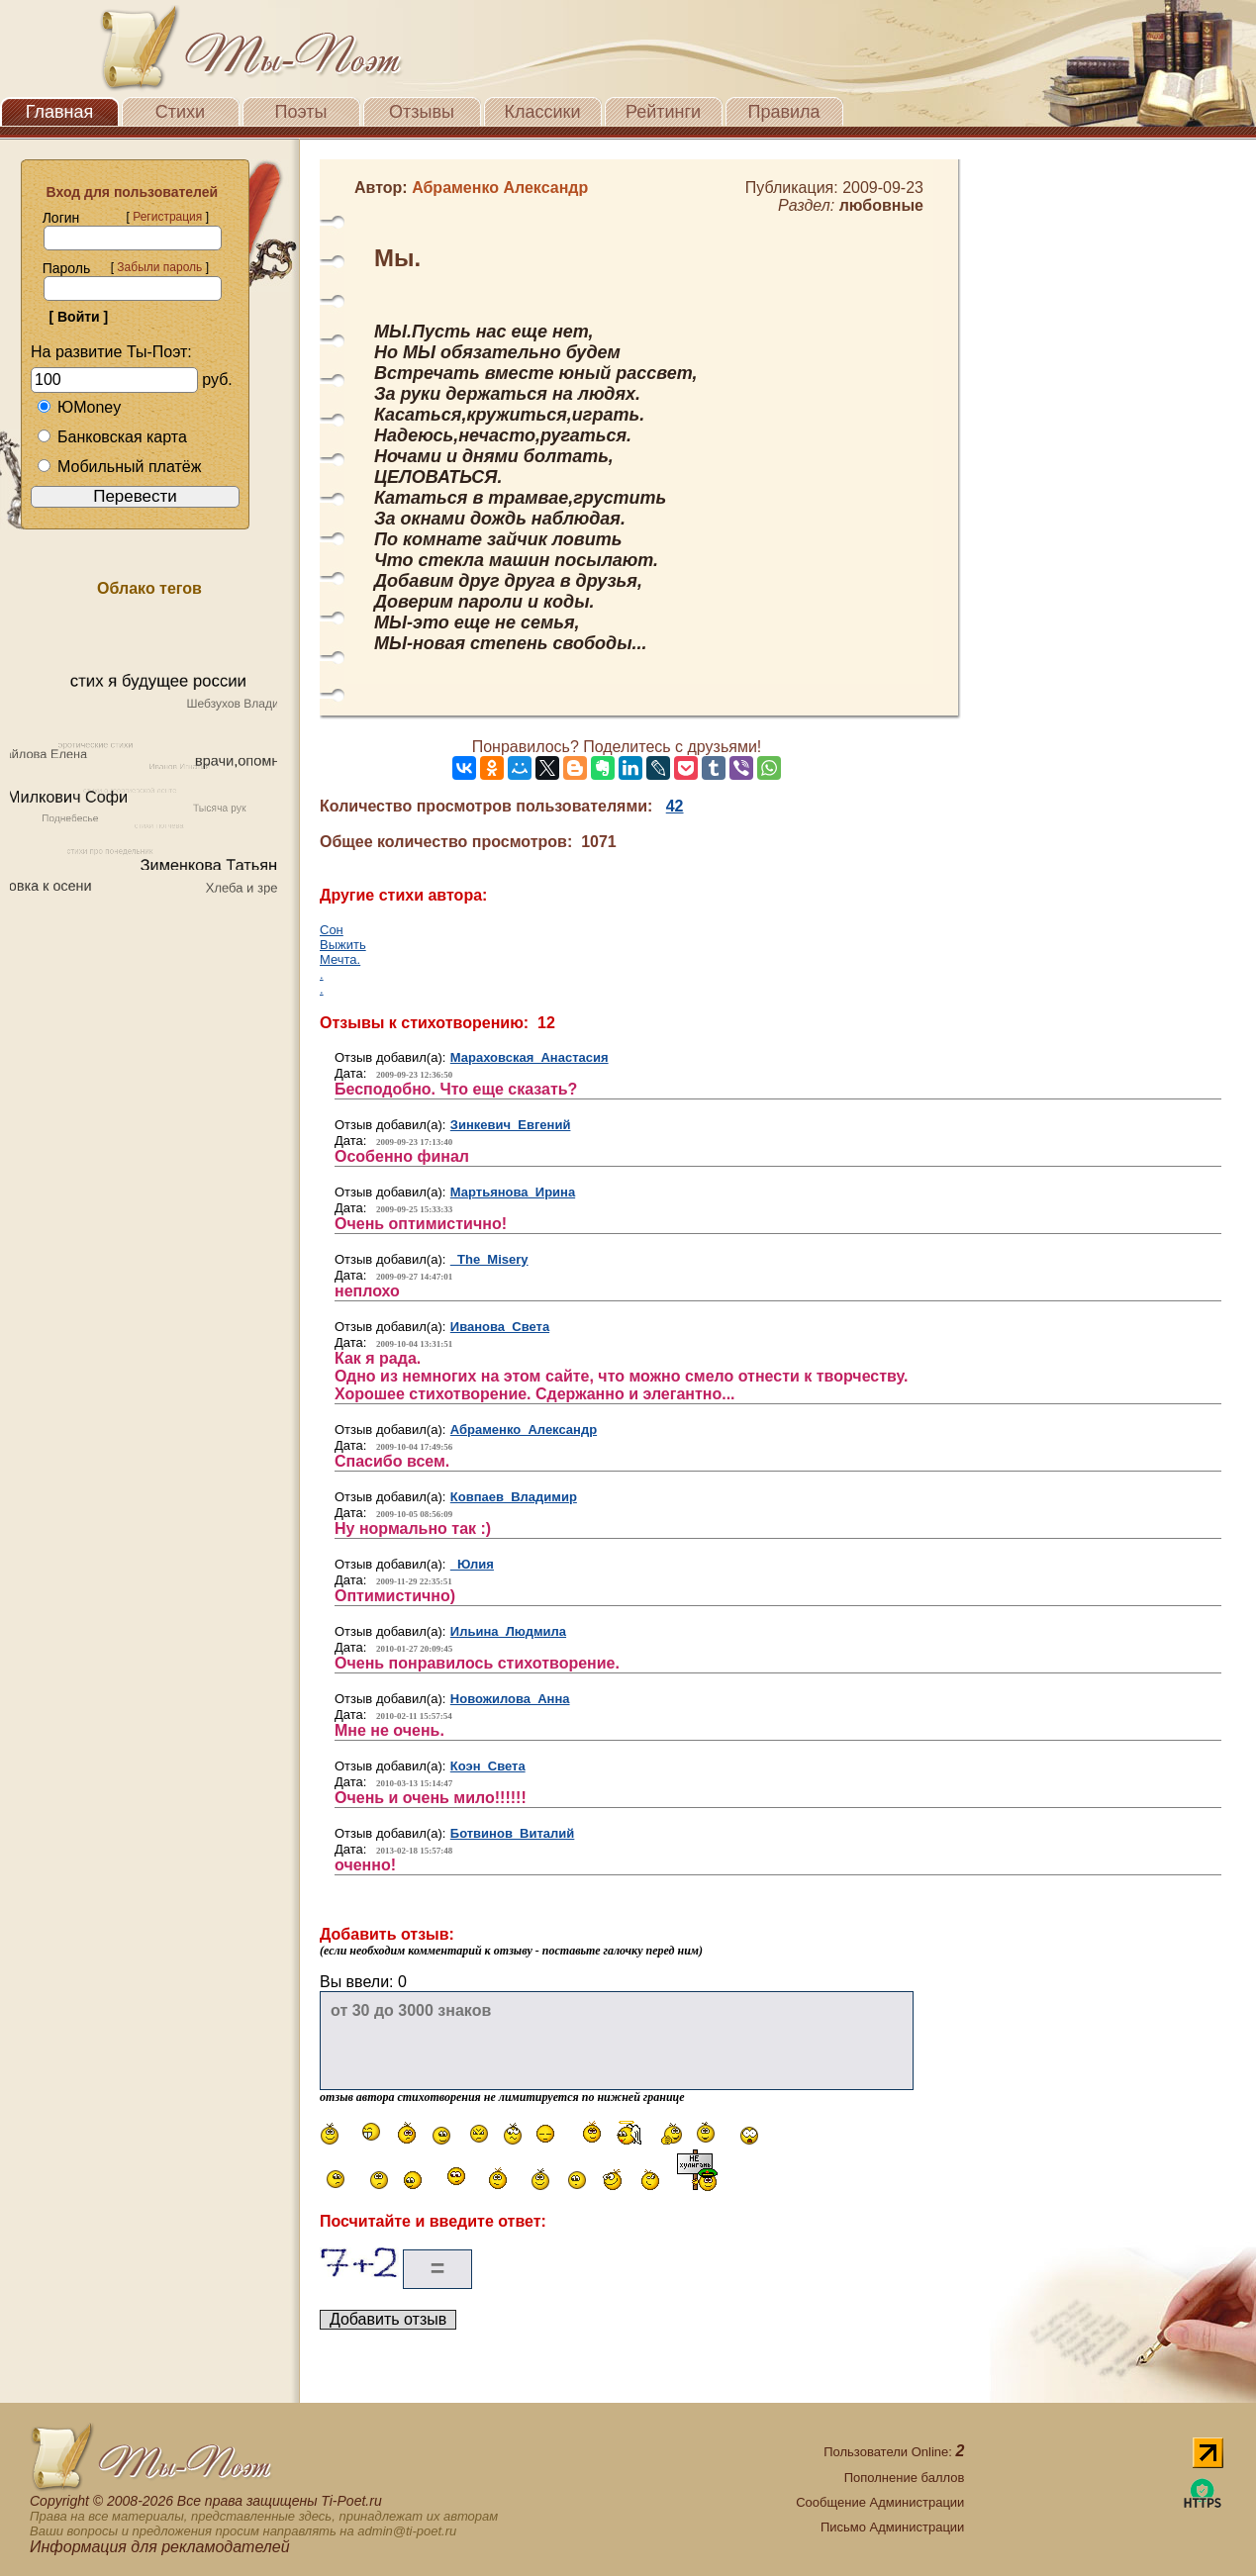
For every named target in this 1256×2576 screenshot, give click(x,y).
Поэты (301, 112)
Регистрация (167, 217)
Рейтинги (663, 112)
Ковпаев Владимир (513, 1496)
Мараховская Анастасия (529, 1057)
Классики (543, 112)
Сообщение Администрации (880, 2502)
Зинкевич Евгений (510, 1124)
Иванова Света (499, 1326)
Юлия (472, 1564)
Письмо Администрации (892, 2527)
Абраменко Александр (523, 1429)
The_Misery (489, 1259)
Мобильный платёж (119, 466)
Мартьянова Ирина (512, 1192)
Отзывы (421, 112)
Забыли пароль (159, 267)
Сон (331, 929)
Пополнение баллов (904, 2477)
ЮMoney (79, 407)
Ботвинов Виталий (512, 1833)
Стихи (180, 112)
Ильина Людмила (508, 1631)
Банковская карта (112, 437)
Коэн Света (488, 1766)
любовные (881, 205)
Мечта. (340, 959)
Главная (60, 112)
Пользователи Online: (893, 2451)
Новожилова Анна (510, 1698)
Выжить (343, 944)
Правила (783, 112)
